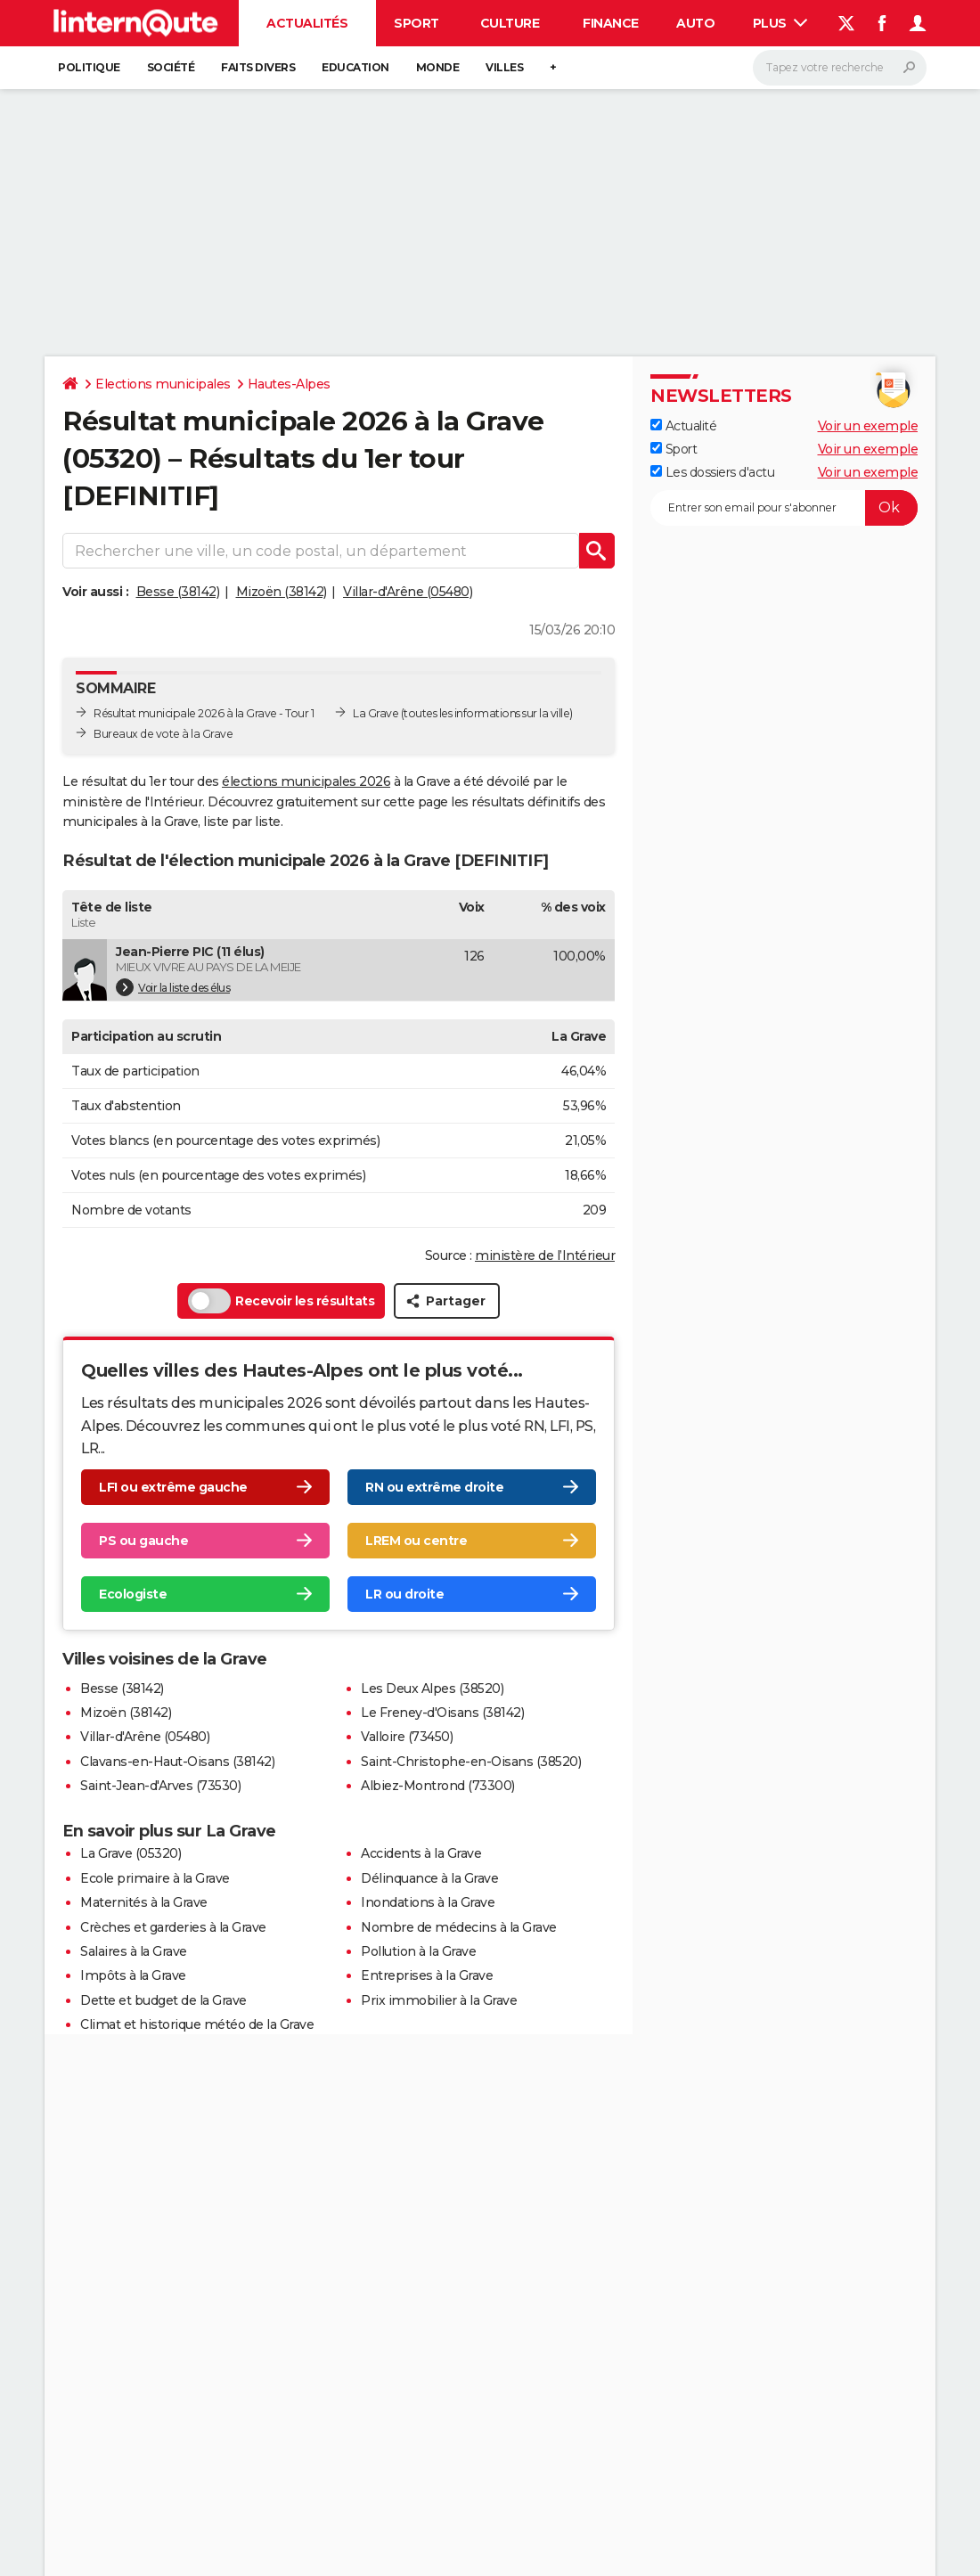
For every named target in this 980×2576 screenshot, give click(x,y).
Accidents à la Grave (421, 1853)
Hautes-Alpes (289, 384)
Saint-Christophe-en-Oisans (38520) (471, 1762)
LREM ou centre (416, 1541)
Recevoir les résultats (281, 1300)
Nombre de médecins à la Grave (459, 1927)
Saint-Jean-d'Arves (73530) (160, 1786)
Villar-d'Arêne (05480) (407, 592)
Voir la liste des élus (173, 987)
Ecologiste (133, 1594)
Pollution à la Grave (418, 1951)
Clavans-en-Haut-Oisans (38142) (177, 1762)
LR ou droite (404, 1594)
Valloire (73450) (407, 1737)
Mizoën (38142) (281, 592)
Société (171, 67)
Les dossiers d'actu (712, 472)
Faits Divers (258, 67)
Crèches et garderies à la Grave (173, 1927)
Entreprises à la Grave (427, 1975)
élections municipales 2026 (306, 781)
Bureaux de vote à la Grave (163, 733)
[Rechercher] (840, 68)
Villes (504, 67)
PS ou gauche (143, 1541)
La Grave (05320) (130, 1853)
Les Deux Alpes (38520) (432, 1689)
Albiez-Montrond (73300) (438, 1786)
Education (355, 67)
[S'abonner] (784, 508)
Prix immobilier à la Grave (439, 2000)
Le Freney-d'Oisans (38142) (442, 1713)
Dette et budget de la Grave (163, 2000)
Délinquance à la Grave (429, 1878)
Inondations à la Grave (427, 1902)
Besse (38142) (178, 592)
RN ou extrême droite (434, 1487)
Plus (780, 23)
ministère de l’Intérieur (545, 1255)
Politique (89, 67)
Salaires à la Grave (133, 1951)
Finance (611, 23)
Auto (695, 23)
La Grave (375, 713)
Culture (510, 23)
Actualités (306, 23)
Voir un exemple (868, 426)
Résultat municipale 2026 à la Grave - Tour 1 (204, 713)
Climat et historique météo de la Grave (197, 2024)
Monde (438, 67)
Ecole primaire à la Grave (155, 1878)
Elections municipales (163, 384)
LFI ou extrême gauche (173, 1487)
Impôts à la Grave (133, 1975)
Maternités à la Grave (144, 1902)
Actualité (683, 426)
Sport (416, 23)
